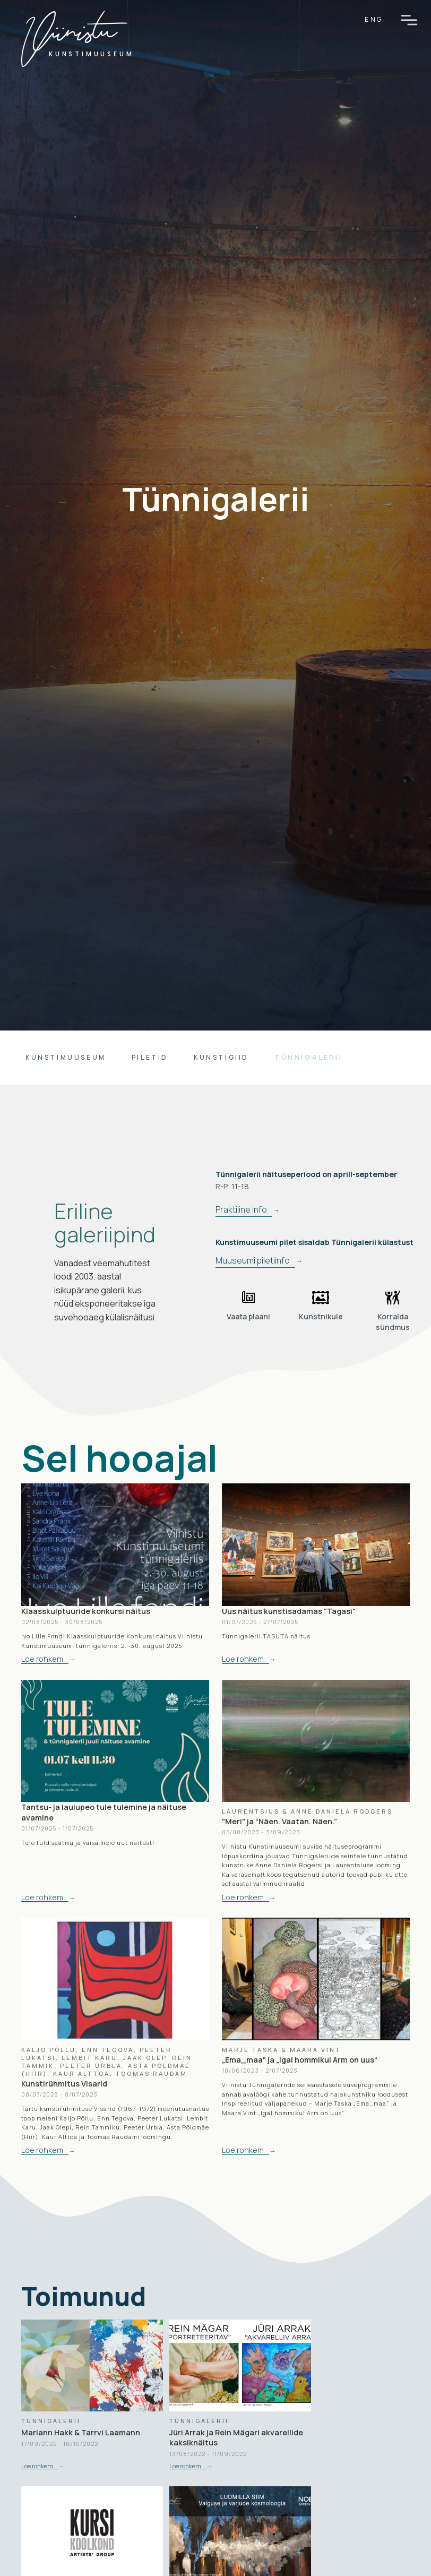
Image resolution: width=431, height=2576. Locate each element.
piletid (150, 1057)
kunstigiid (221, 1057)
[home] (74, 46)
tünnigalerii (308, 1057)
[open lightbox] (248, 1305)
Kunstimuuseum (65, 1057)
